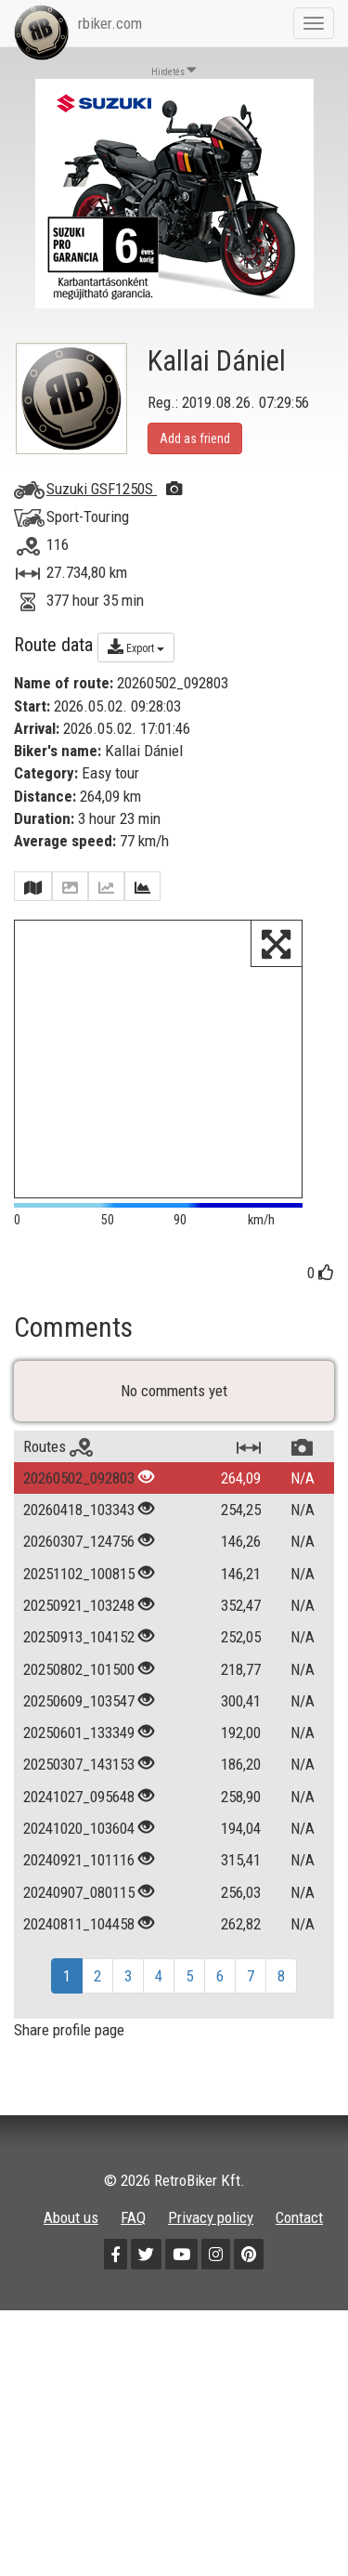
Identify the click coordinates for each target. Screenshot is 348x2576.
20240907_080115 (79, 2016)
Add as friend (195, 438)
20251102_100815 (79, 1698)
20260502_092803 (79, 1602)
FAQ (133, 2342)
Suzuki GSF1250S (114, 488)
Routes (58, 1571)
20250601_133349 (79, 1857)
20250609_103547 (79, 1825)
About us (71, 2342)
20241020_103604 (79, 1952)
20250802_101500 (79, 1794)
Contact (299, 2342)
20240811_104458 (79, 2048)
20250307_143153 (79, 1889)
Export (136, 646)
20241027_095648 (79, 1921)
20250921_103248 (79, 1729)
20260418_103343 (79, 1634)
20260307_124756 (79, 1666)
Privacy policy (210, 2342)
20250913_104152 (79, 1761)
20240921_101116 (79, 1984)
